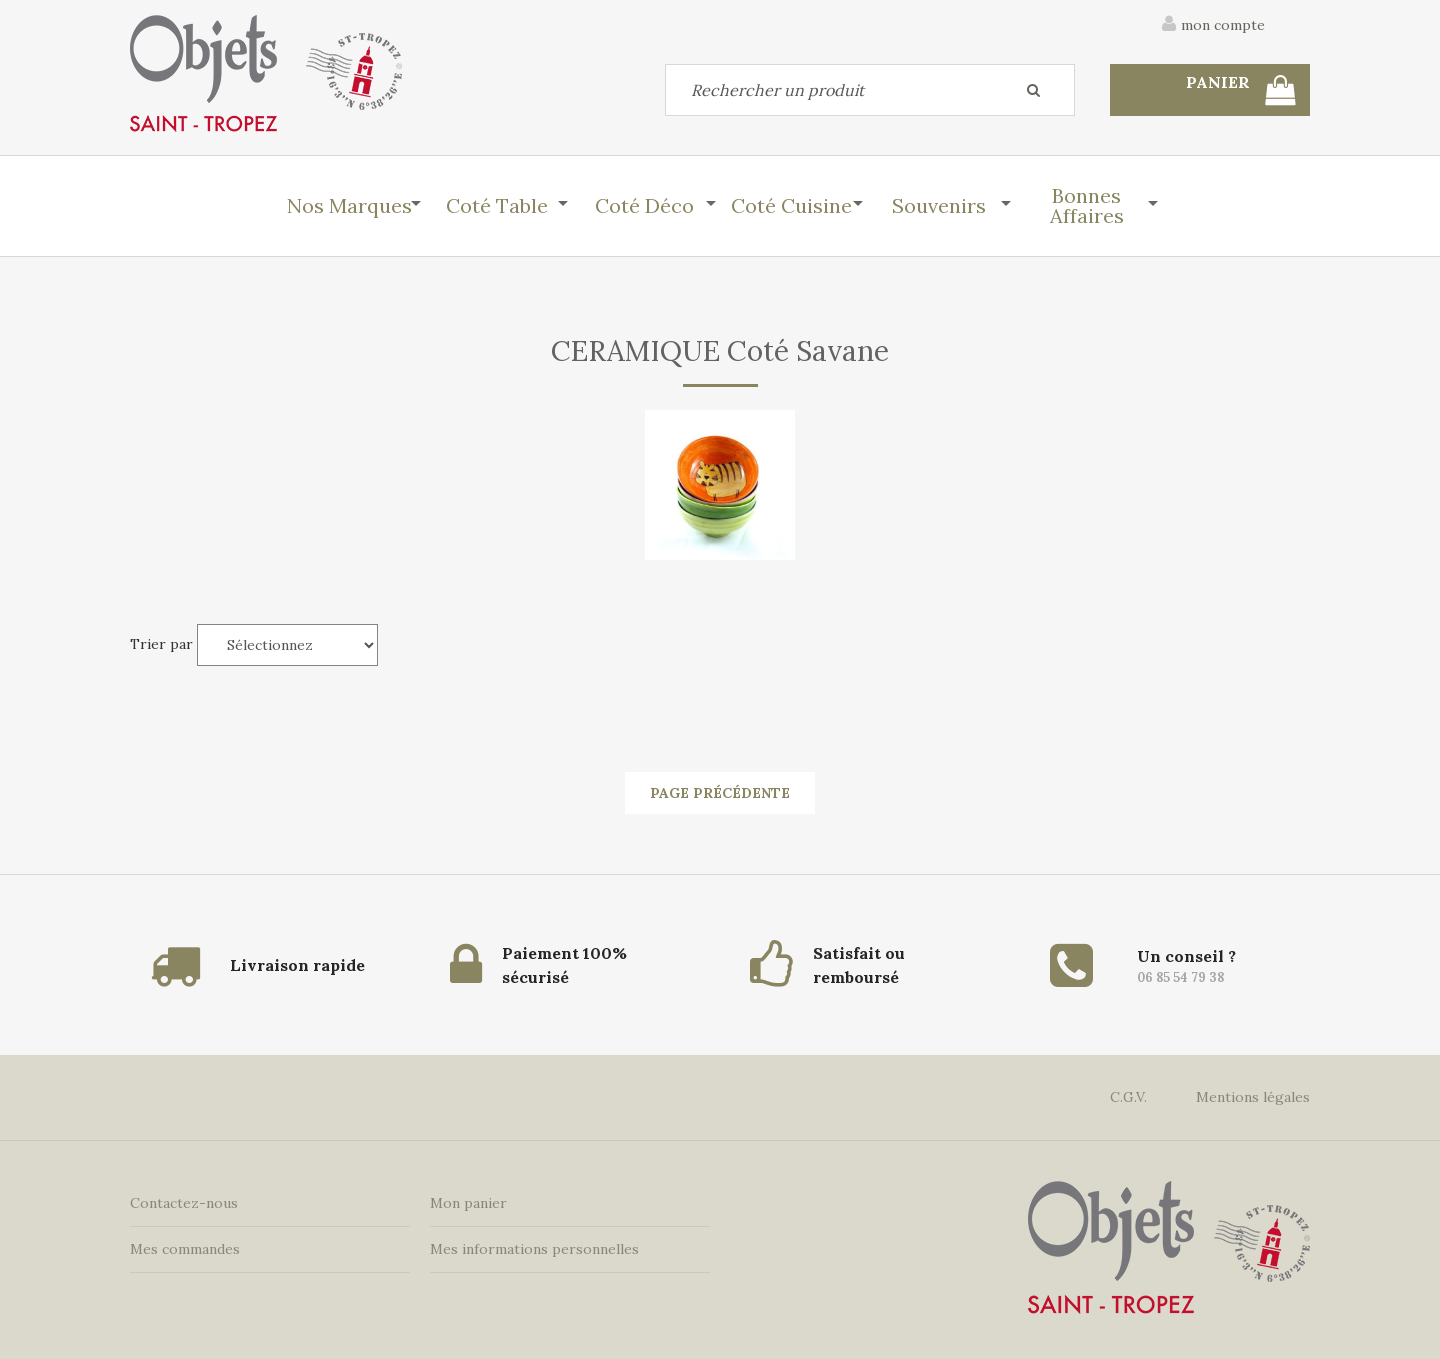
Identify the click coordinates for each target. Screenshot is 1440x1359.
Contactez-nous (184, 1203)
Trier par (161, 644)
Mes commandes (185, 1249)
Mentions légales (1253, 1097)
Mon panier (468, 1203)
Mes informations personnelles (534, 1249)
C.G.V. (1128, 1097)
